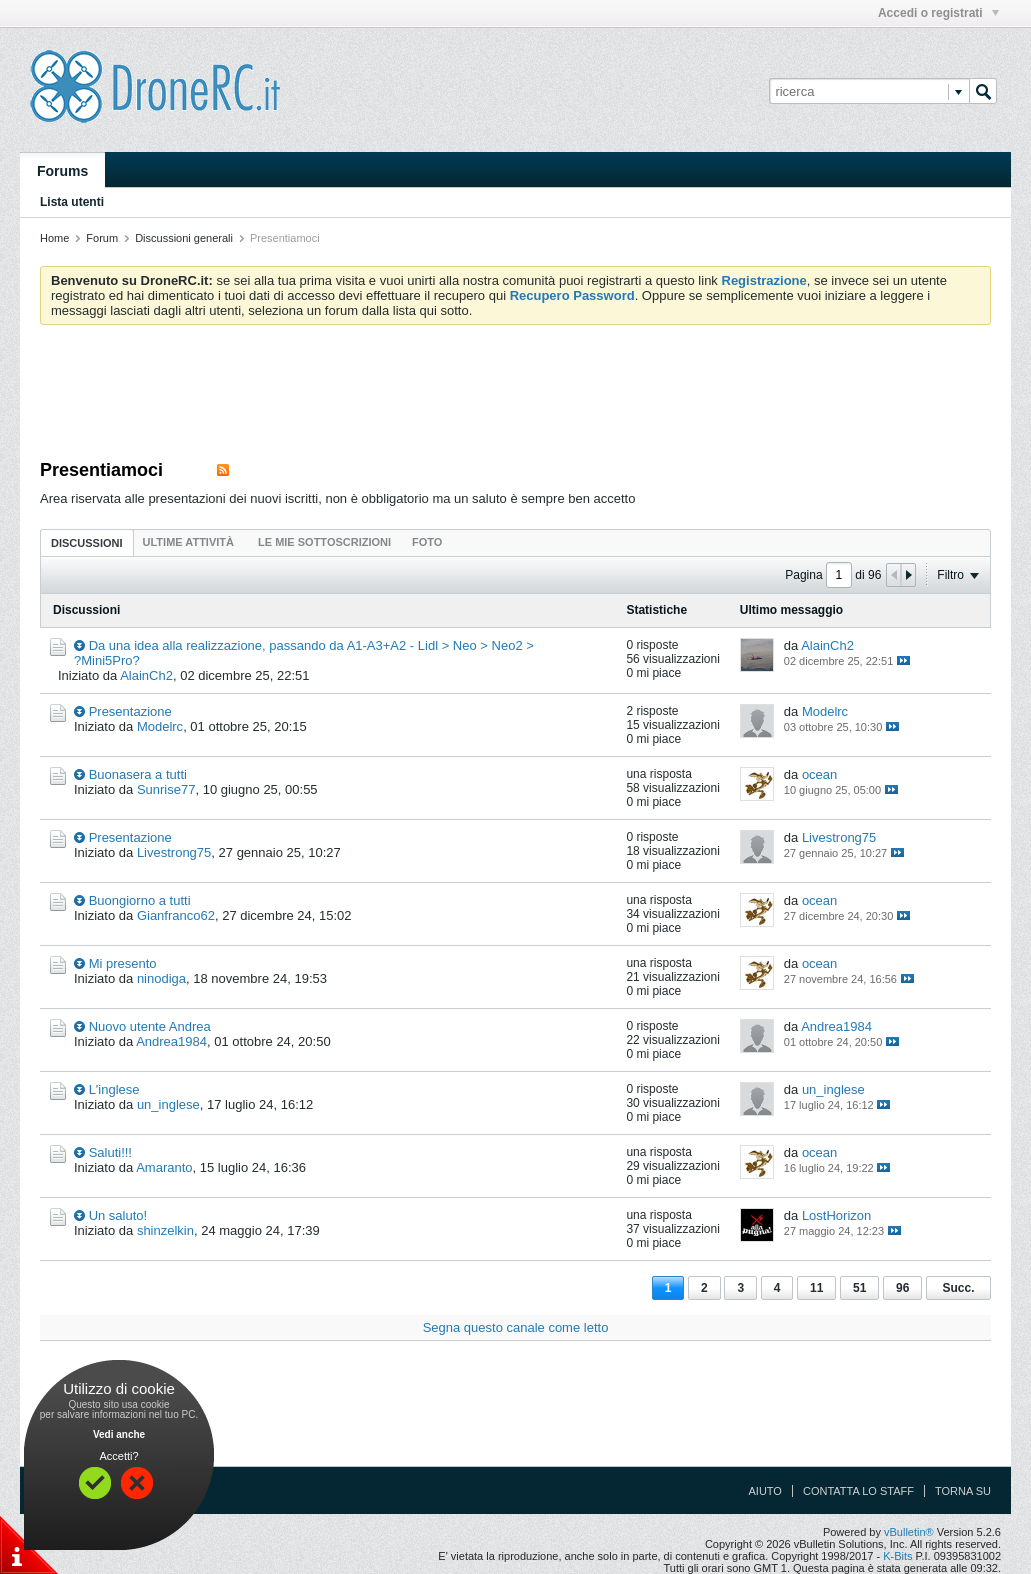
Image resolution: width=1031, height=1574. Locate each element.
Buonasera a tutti (138, 774)
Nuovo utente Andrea (150, 1026)
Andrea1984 (171, 1041)
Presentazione (130, 711)
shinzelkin (165, 1230)
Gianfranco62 (176, 915)
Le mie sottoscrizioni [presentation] (324, 542)
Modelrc (160, 726)
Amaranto (164, 1167)
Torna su (963, 1491)
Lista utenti (72, 202)
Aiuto (765, 1491)
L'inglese (114, 1089)
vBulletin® (909, 1532)
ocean (819, 774)
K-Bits (897, 1556)
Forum (102, 238)
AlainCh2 (146, 675)
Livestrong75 (174, 852)
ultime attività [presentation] (190, 542)
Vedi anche (119, 1434)
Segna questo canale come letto (516, 1327)
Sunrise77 (166, 789)
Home (54, 238)
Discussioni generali (184, 238)
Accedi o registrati (938, 13)
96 (902, 1288)
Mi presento (123, 963)
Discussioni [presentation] (87, 543)
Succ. (958, 1288)
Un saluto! (118, 1215)
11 (816, 1288)
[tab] (87, 542)
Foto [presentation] (427, 542)
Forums (62, 171)
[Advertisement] (516, 395)
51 (859, 1288)
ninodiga (161, 978)
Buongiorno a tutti (140, 900)
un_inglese (168, 1104)
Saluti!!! (110, 1152)
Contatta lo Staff (858, 1491)
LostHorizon (836, 1215)
